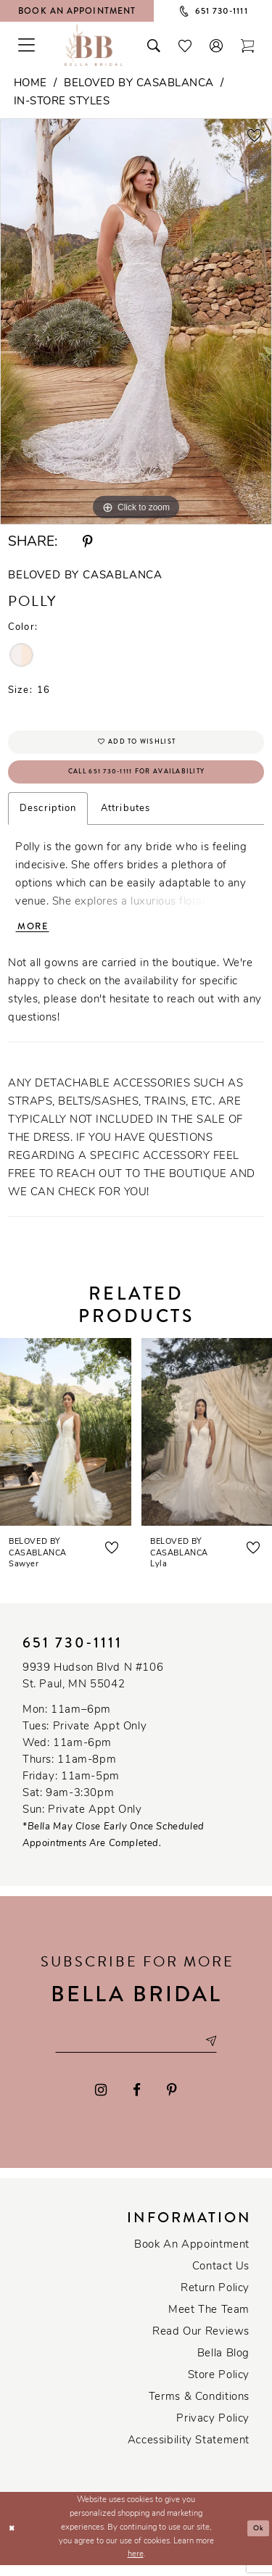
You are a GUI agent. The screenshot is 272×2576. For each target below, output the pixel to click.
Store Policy (219, 2386)
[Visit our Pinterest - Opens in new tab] (172, 2101)
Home (30, 83)
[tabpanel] (136, 322)
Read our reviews (201, 2343)
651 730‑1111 (72, 1651)
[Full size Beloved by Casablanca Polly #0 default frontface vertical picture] (136, 322)
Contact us (221, 2277)
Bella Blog (223, 2364)
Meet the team (209, 2321)
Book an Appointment (192, 2256)
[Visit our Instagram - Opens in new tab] (101, 2101)
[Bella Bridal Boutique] (94, 44)
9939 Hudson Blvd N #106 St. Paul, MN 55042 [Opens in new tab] (92, 1684)
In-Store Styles (62, 101)
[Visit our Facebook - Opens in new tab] (136, 2101)
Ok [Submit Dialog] (258, 2539)
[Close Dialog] (12, 2539)
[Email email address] (136, 2051)
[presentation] (65, 1440)
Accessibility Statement (189, 2451)
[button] (216, 44)
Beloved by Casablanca (139, 83)
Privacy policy (213, 2430)
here (136, 2565)
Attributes (125, 814)
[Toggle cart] (247, 44)
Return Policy (215, 2299)
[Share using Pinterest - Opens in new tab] (88, 541)
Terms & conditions (199, 2408)
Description (48, 814)
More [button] (34, 933)
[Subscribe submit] (220, 2051)
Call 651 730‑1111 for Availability (136, 776)
